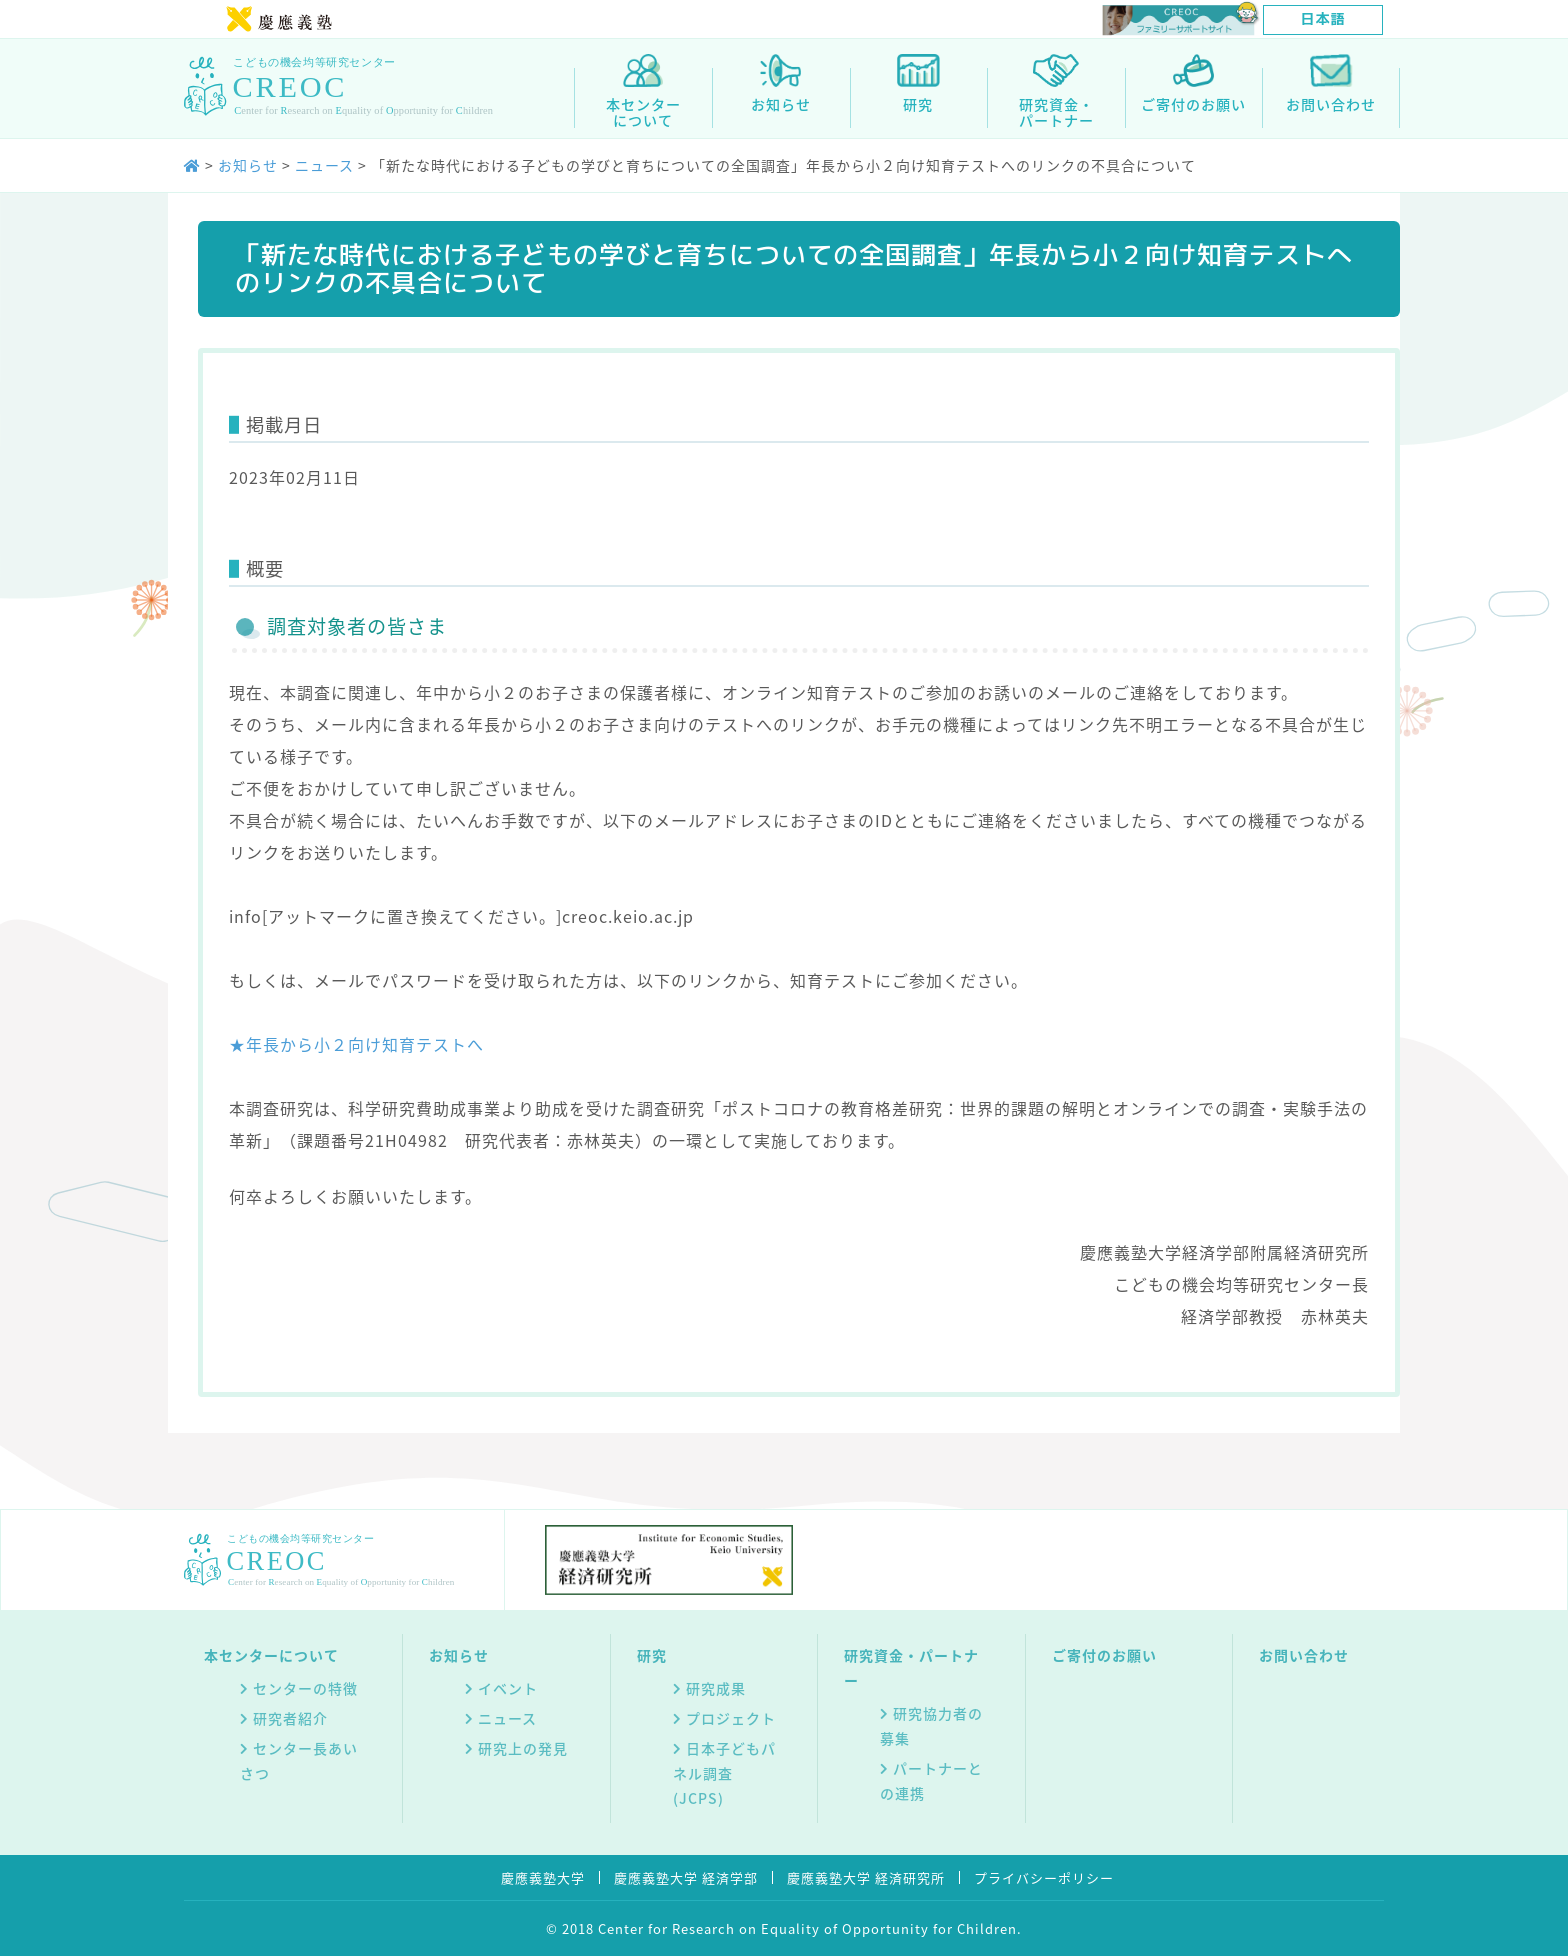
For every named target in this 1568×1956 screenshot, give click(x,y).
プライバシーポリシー (1044, 1877)
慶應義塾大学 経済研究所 (866, 1877)
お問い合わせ (1304, 1655)
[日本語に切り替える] (1323, 20)
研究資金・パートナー (911, 1667)
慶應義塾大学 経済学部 (686, 1877)
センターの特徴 (305, 1688)
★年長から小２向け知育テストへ (356, 1044)
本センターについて (271, 1655)
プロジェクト (731, 1718)
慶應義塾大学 (543, 1877)
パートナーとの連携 (931, 1780)
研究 (652, 1655)
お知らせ (459, 1655)
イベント (508, 1688)
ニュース (507, 1718)
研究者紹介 (290, 1718)
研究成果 (716, 1688)
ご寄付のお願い (1104, 1655)
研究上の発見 (523, 1748)
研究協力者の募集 (931, 1725)
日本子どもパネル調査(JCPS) (724, 1773)
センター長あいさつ (299, 1760)
